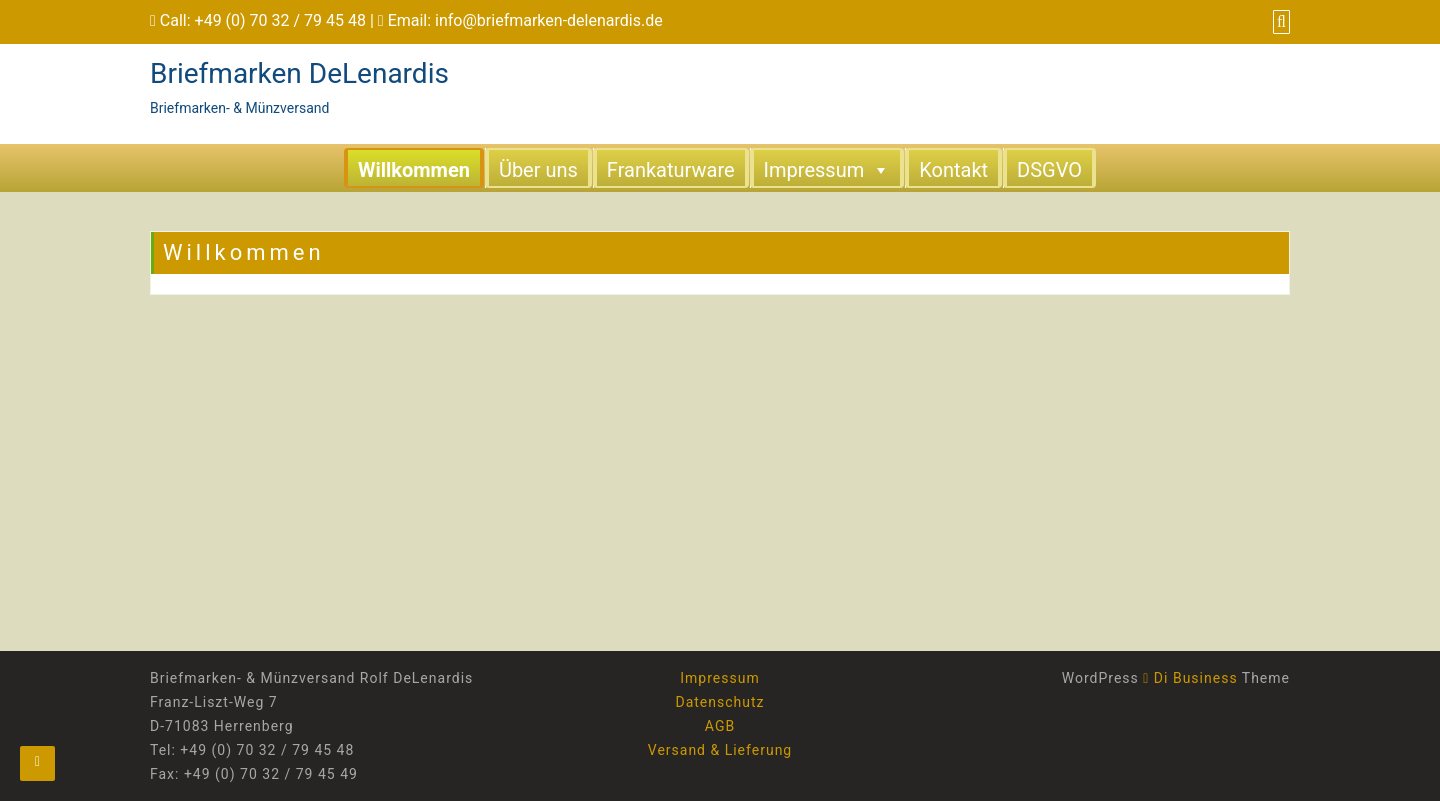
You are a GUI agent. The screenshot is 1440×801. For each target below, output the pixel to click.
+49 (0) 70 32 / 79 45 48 (280, 20)
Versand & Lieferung (720, 750)
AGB (720, 726)
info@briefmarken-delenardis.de (549, 20)
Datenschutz (719, 702)
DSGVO (1049, 170)
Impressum (827, 169)
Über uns (538, 170)
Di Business (1190, 678)
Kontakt (953, 170)
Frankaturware (671, 170)
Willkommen (414, 170)
